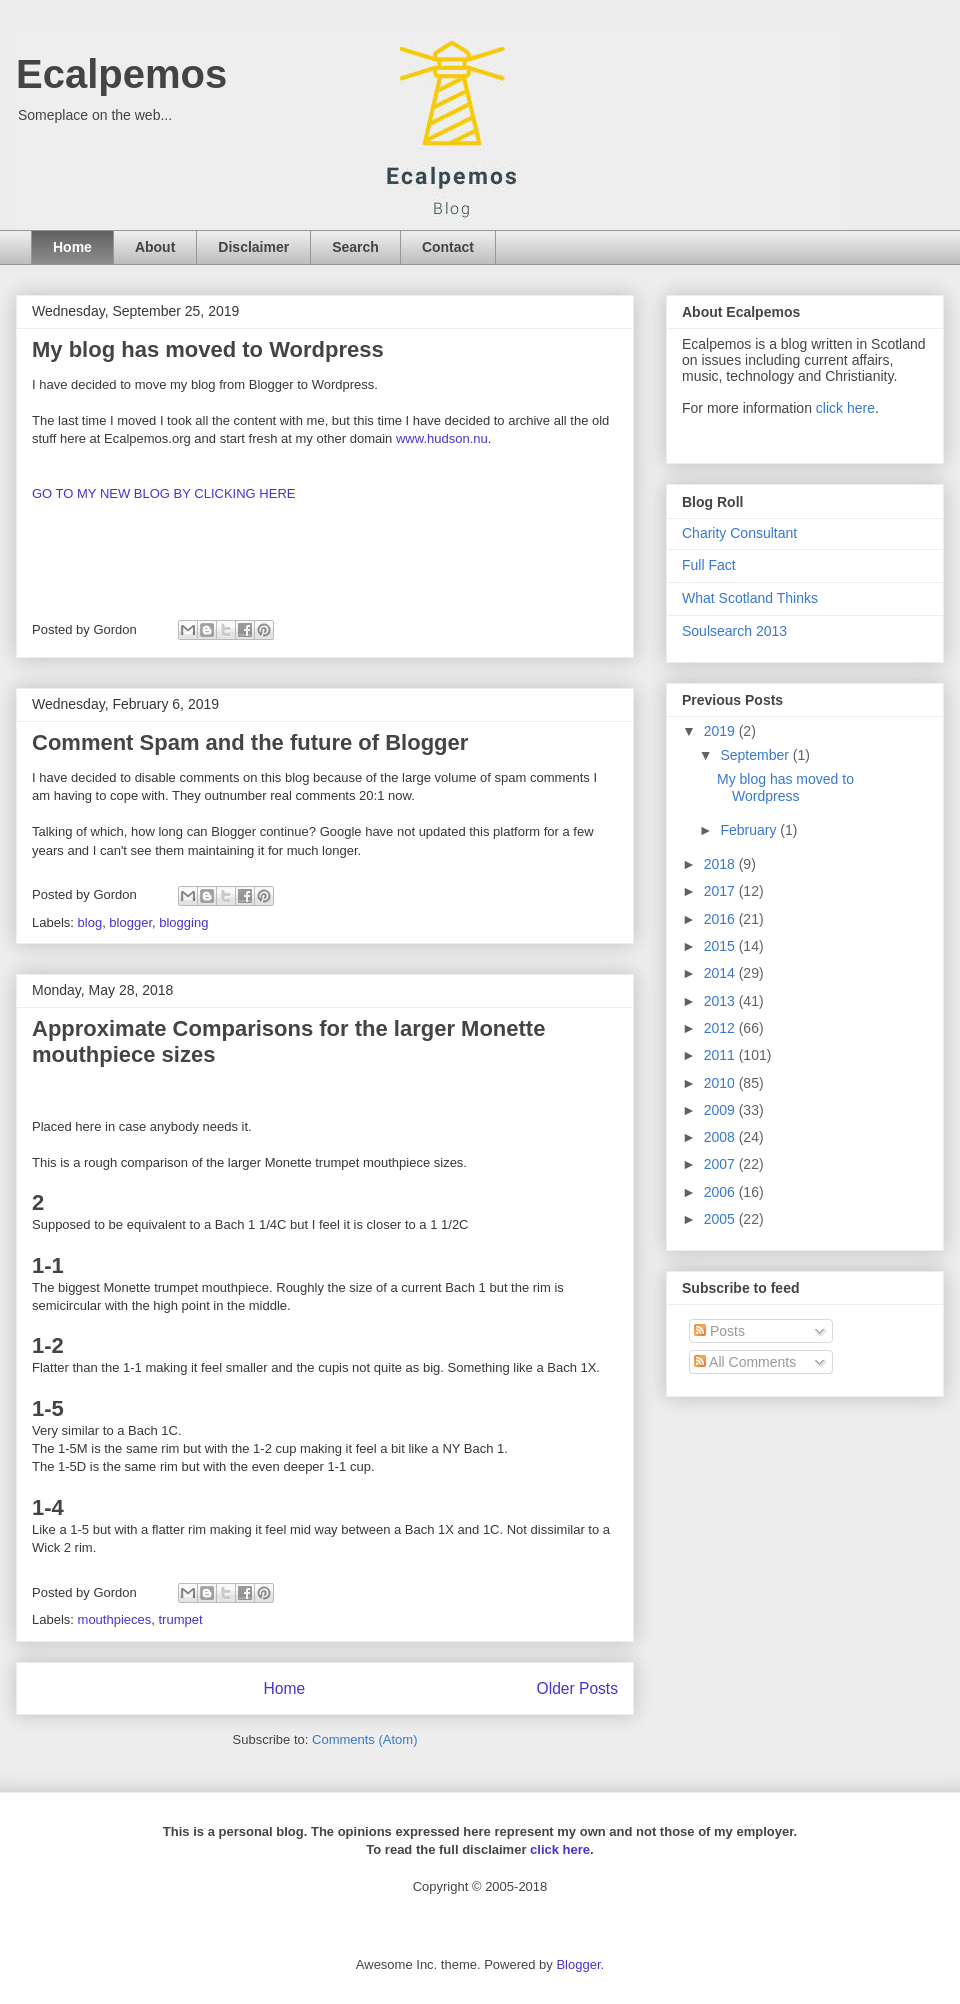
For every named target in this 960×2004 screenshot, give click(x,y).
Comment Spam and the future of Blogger (250, 742)
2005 (721, 1219)
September (756, 755)
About (155, 247)
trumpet (181, 1619)
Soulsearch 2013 (734, 631)
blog (90, 922)
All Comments (745, 1362)
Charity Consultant (739, 533)
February (750, 830)
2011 (721, 1055)
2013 (721, 1001)
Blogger (578, 1964)
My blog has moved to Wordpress (208, 349)
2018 (721, 864)
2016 (721, 919)
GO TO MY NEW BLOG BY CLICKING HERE (163, 493)
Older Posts (577, 1688)
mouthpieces (115, 1619)
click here (845, 408)
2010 (721, 1083)
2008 (721, 1137)
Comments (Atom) (364, 1739)
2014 (721, 973)
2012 (721, 1028)
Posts (719, 1331)
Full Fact (709, 565)
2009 (721, 1110)
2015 (721, 946)
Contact (448, 247)
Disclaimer (253, 247)
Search (355, 247)
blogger (130, 922)
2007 (721, 1164)
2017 (721, 891)
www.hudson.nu (442, 438)
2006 (721, 1192)
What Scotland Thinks (750, 598)
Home (72, 247)
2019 (721, 731)
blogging (183, 922)
